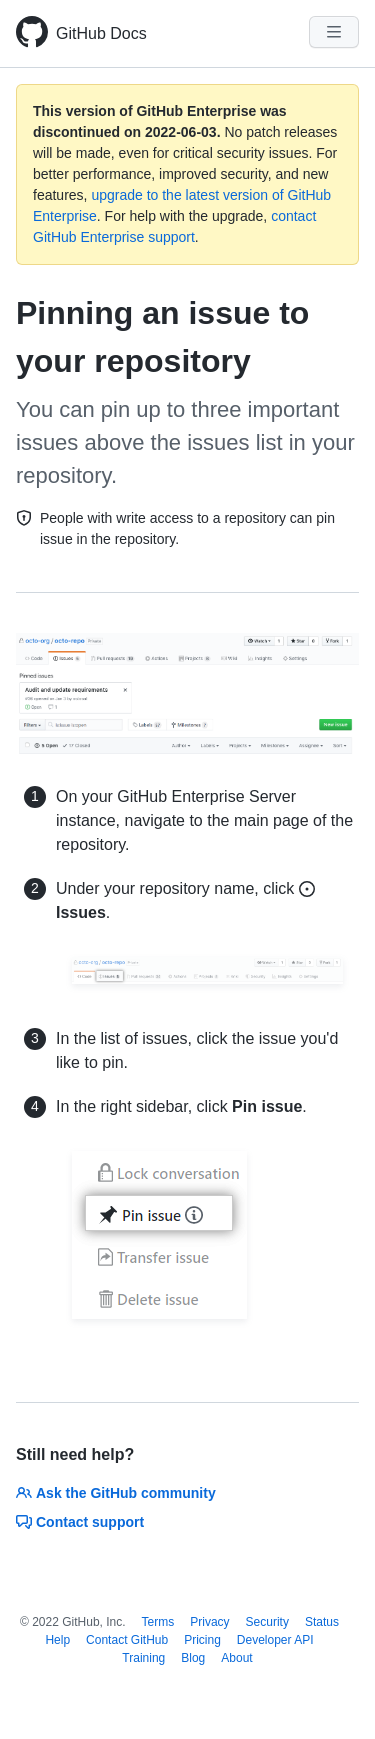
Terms (158, 1622)
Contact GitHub (127, 1640)
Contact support (80, 1522)
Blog (193, 1658)
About (236, 1658)
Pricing (202, 1640)
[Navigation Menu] (334, 32)
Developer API (275, 1640)
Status (322, 1622)
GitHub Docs (101, 33)
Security (267, 1622)
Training (143, 1658)
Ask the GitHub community (116, 1493)
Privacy (209, 1622)
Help (57, 1640)
